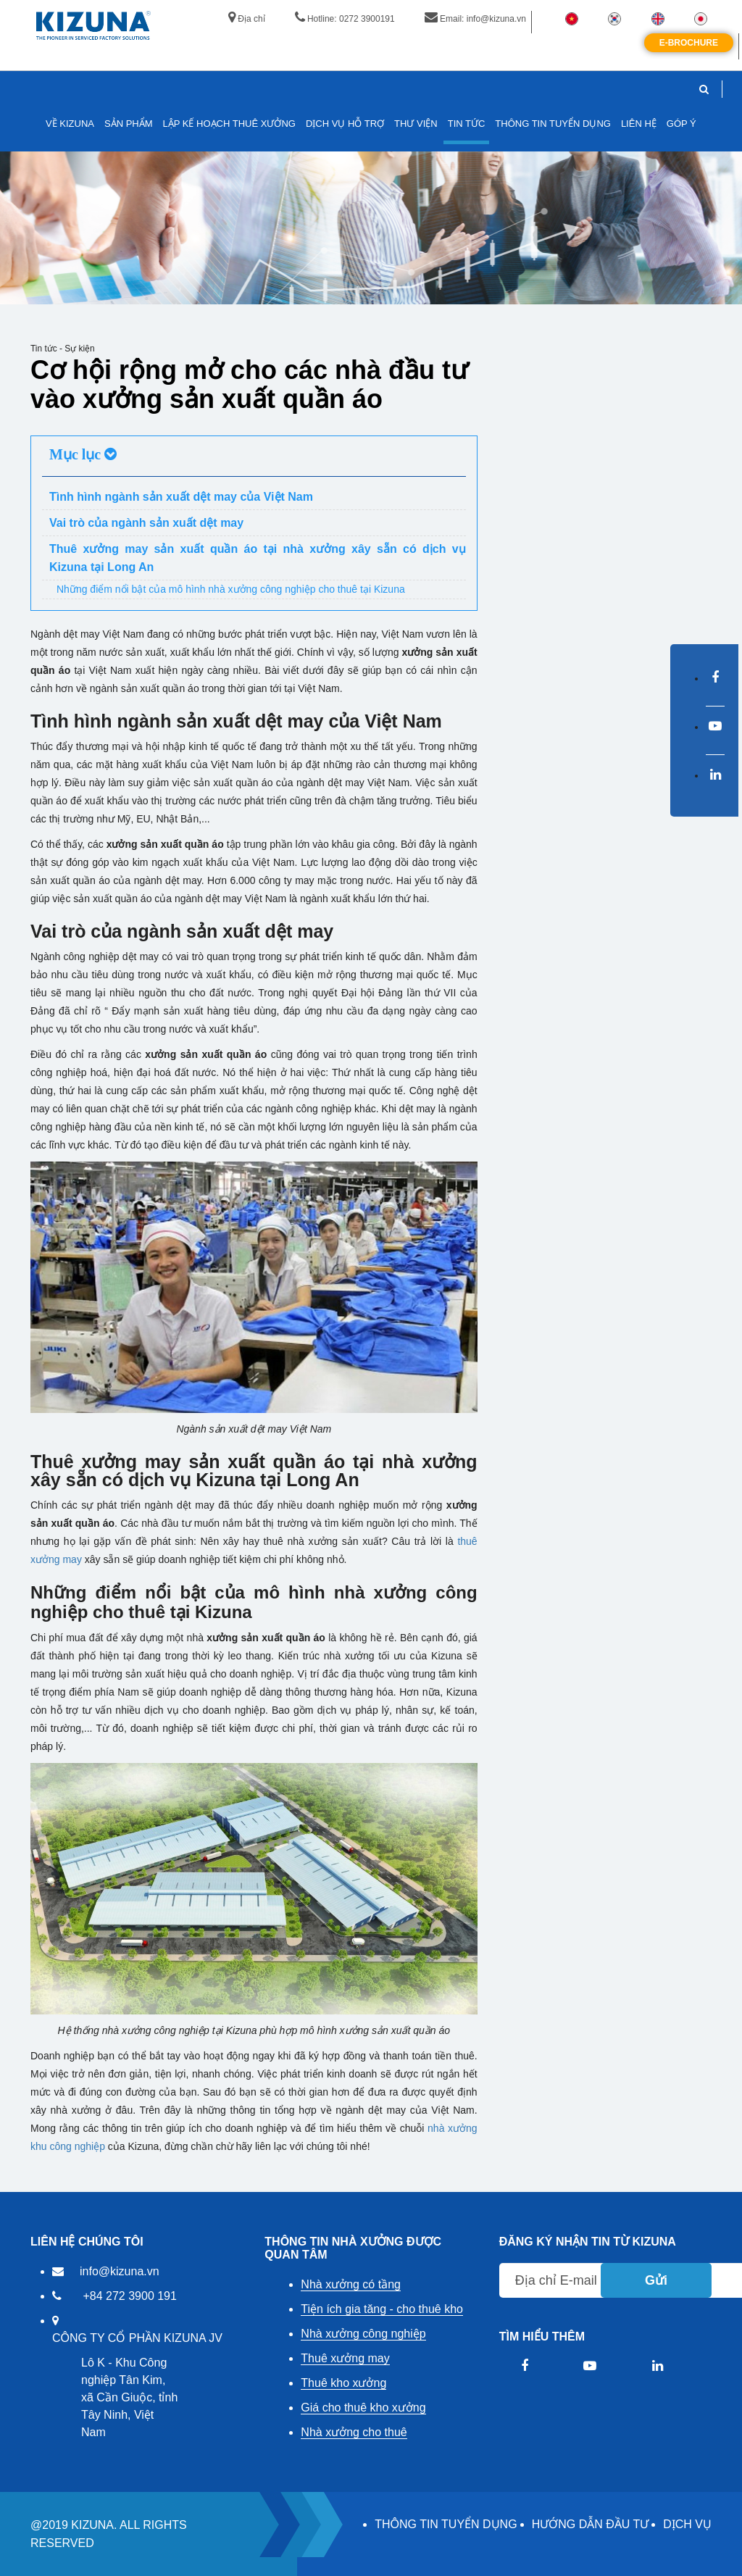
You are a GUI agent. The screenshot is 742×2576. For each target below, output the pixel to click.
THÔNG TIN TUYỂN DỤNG (446, 2524)
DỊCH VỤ (687, 2524)
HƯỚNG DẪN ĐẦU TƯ (590, 2524)
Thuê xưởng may (345, 2358)
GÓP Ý (681, 123)
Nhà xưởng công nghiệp (363, 2333)
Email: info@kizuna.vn (475, 19)
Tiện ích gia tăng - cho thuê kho (382, 2309)
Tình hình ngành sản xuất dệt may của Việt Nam (181, 497)
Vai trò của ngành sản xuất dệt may (146, 523)
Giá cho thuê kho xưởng (363, 2407)
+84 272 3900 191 (129, 2296)
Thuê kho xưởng (343, 2383)
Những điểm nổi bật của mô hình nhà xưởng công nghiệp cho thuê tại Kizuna (231, 589)
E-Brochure (688, 43)
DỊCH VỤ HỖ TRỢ (345, 123)
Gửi (656, 2280)
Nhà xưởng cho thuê (354, 2432)
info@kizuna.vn (119, 2271)
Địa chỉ (246, 19)
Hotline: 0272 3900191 (345, 19)
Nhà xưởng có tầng (351, 2284)
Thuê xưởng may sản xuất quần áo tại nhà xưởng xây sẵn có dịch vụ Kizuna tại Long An (257, 558)
